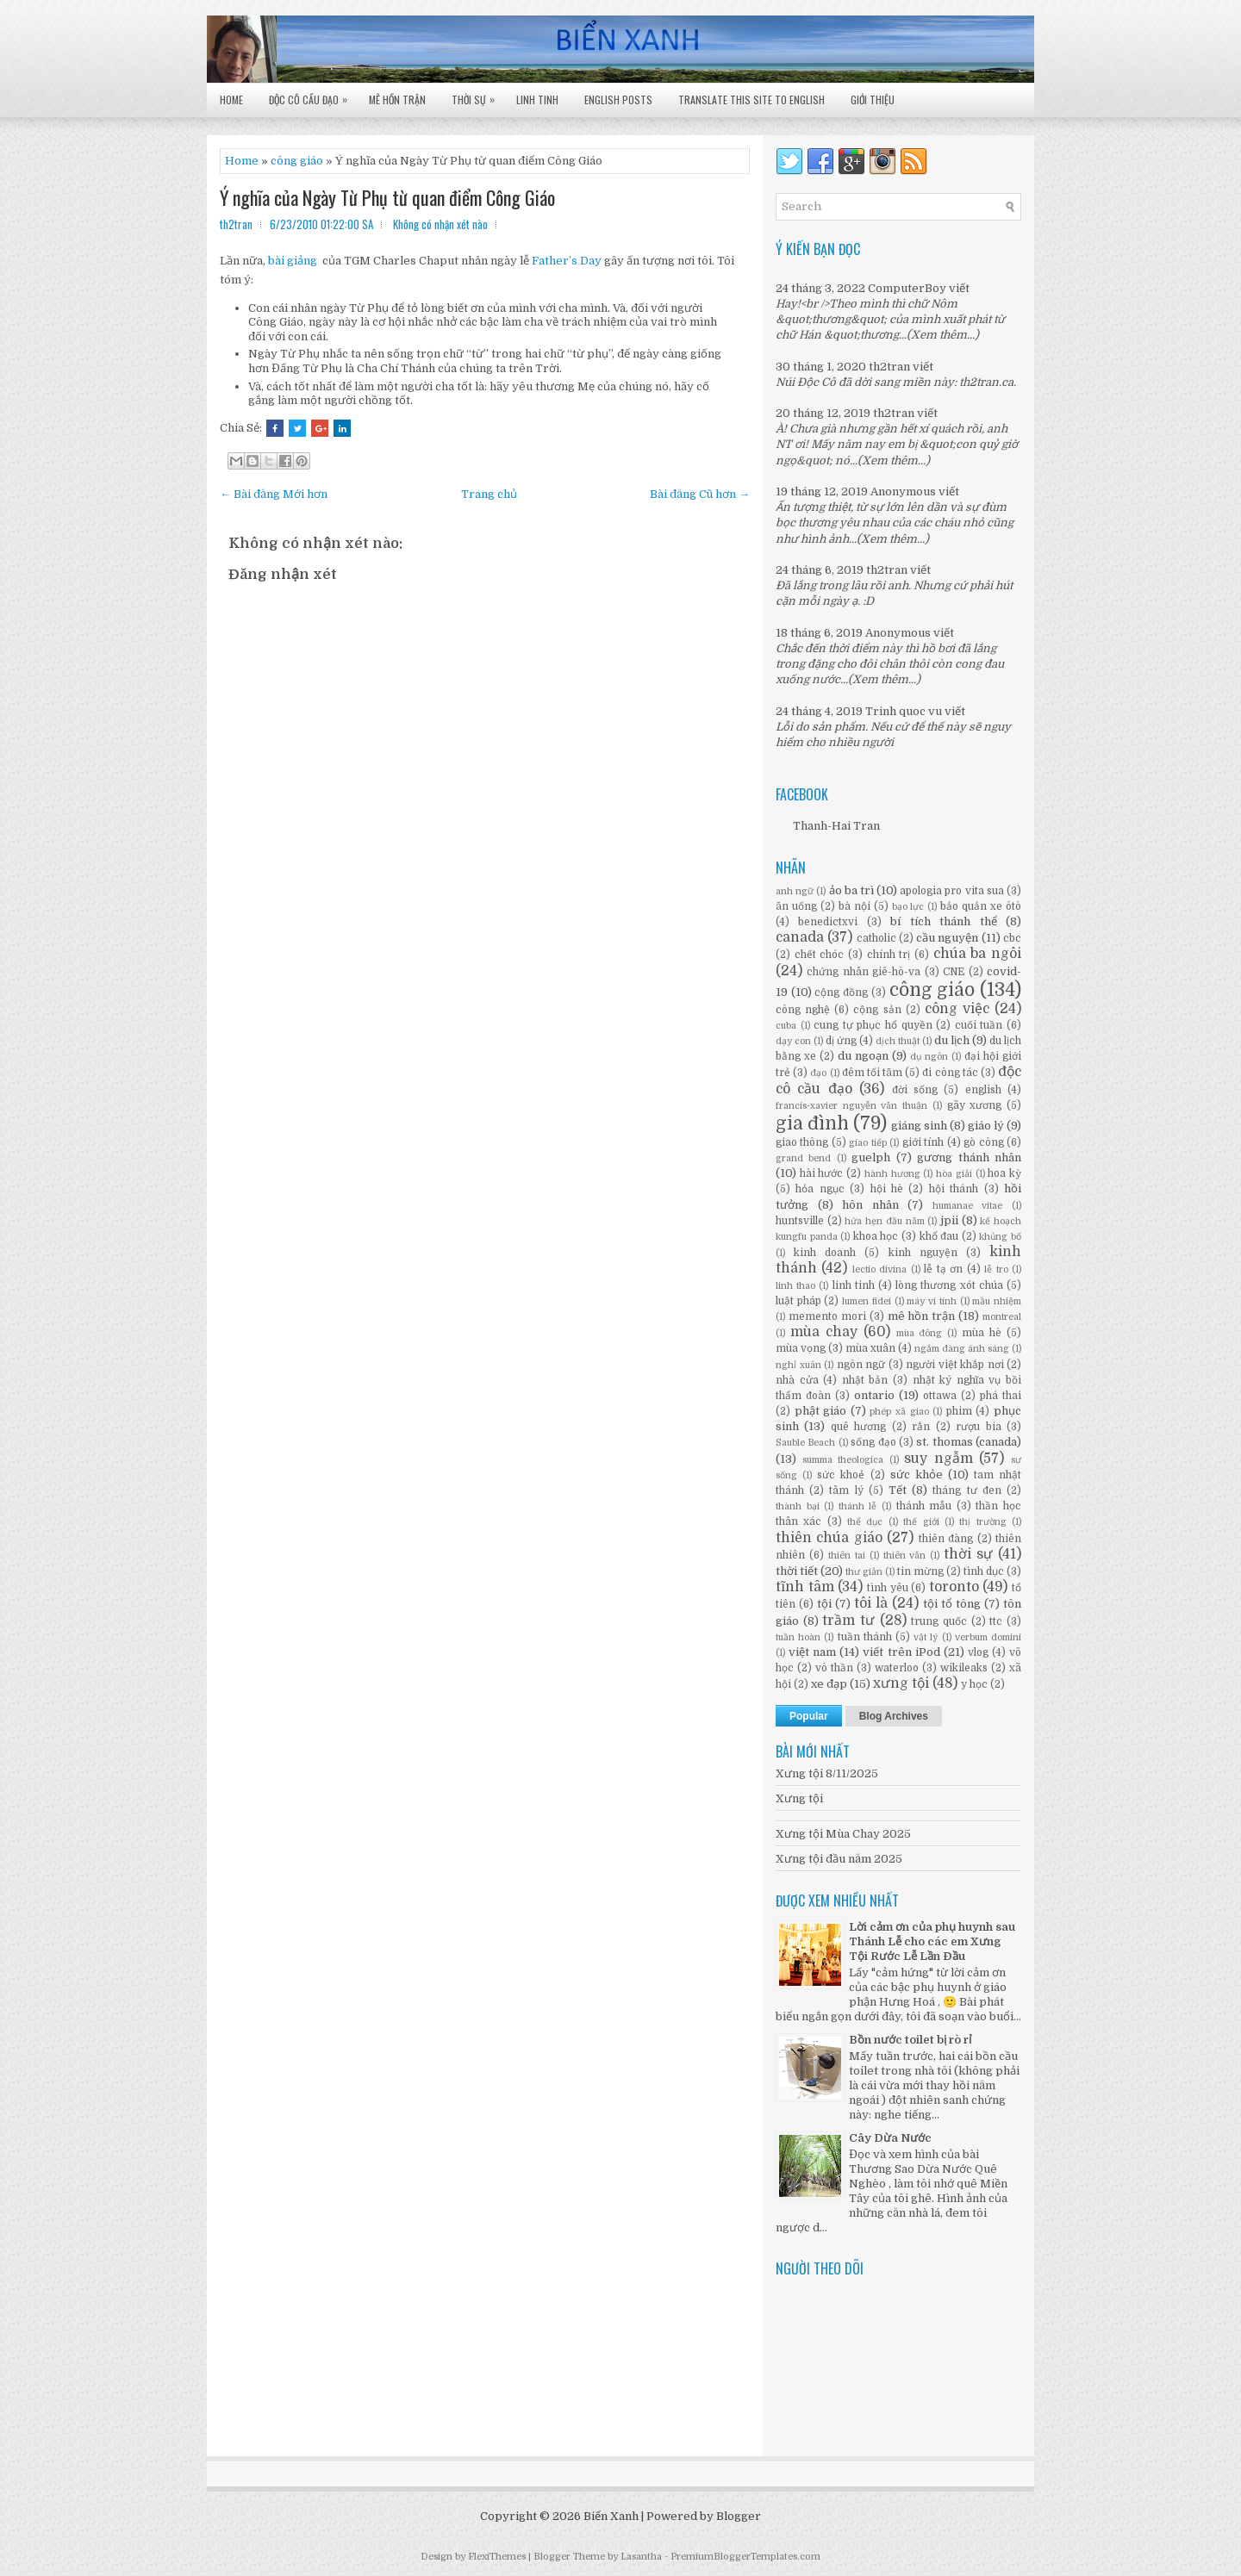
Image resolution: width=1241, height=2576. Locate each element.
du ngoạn (863, 1055)
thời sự (968, 1554)
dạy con (793, 1041)
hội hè (886, 1189)
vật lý (926, 1637)
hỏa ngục (819, 1189)
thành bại (798, 1506)
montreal (1001, 1317)
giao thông (802, 1142)
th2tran (889, 366)
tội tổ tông (952, 1603)
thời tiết (797, 1571)
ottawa (940, 1396)
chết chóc (820, 955)
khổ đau (939, 1236)
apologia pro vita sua (952, 891)
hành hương (892, 1174)
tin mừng (920, 1571)
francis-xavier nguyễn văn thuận (851, 1106)
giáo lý (986, 1125)
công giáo (297, 160)
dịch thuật (898, 1041)
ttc (995, 1621)
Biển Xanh (611, 2516)
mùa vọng (801, 1348)
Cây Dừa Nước (890, 2137)
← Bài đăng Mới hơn (273, 494)
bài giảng (292, 260)
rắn (921, 1427)
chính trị (889, 955)
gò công (983, 1142)
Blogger (738, 2516)
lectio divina (879, 1269)
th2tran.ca (986, 382)
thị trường (982, 1522)
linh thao (795, 1286)
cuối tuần (979, 1025)
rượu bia (978, 1427)
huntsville (800, 1221)
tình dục (983, 1571)
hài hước (822, 1173)
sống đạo (873, 1442)
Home (231, 99)
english (983, 1090)
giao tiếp (867, 1143)
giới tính (923, 1142)
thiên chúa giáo (829, 1538)
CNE (953, 972)
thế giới (921, 1522)
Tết (898, 1490)
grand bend (803, 1158)
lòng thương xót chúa (949, 1285)
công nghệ (803, 1010)
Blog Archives (893, 1716)
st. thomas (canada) (968, 1441)
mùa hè (981, 1333)
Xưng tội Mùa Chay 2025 (843, 1833)
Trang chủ (489, 494)
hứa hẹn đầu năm (884, 1221)
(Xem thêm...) (943, 334)
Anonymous (903, 491)
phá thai (1000, 1396)
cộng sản (877, 1010)
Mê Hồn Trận (397, 99)
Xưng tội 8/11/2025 (827, 1773)
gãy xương (974, 1105)
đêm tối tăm (872, 1073)
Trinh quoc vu (903, 711)
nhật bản (865, 1380)
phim (959, 1411)
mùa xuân (870, 1348)
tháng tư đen (966, 1490)
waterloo (897, 1668)
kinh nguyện (923, 1253)
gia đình (812, 1123)
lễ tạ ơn (943, 1269)
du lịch (952, 1040)
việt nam (812, 1652)
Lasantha (641, 2556)
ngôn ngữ (861, 1365)
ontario (874, 1395)
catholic (876, 938)
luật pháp (798, 1301)
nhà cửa (797, 1380)
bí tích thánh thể (943, 921)
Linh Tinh (537, 99)
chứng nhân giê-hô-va (863, 972)
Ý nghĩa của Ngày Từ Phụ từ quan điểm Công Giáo (387, 197)
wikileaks (964, 1668)
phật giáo (821, 1410)
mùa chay (823, 1332)
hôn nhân (870, 1204)
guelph (870, 1157)
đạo (818, 1073)
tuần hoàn (798, 1637)
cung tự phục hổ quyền (873, 1025)
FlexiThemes (497, 2556)
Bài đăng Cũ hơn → (700, 494)
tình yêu (887, 1588)
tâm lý (846, 1490)
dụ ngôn (929, 1056)
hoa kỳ (1004, 1173)
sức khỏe (916, 1474)
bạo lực (908, 907)
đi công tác (949, 1073)
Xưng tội (799, 1798)
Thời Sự (477, 95)
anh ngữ (795, 891)
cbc (1012, 938)
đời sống (915, 1090)
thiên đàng (946, 1539)
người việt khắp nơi (955, 1365)
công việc (957, 1009)
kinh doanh (825, 1253)
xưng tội (901, 1683)
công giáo (932, 990)
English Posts (618, 99)
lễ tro (995, 1269)
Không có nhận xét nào (440, 224)
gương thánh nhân (969, 1157)
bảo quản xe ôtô (980, 906)
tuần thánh (865, 1637)
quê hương (858, 1427)
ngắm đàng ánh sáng (961, 1348)
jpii (949, 1220)
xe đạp (829, 1683)
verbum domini (988, 1637)
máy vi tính (931, 1301)
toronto (954, 1587)
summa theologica (843, 1460)
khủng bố (1000, 1236)
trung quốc (939, 1621)
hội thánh (953, 1189)
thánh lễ (858, 1506)
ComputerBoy (907, 288)
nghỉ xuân (798, 1365)
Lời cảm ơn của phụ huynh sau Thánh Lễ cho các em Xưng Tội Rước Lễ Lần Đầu (932, 1941)
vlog (978, 1652)
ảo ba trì (851, 890)
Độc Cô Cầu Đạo (312, 95)
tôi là (871, 1603)
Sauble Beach (805, 1442)
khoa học (876, 1236)
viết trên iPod (901, 1652)
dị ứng (841, 1041)
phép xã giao (899, 1411)
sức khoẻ (840, 1475)
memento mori (827, 1316)
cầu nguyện (947, 937)
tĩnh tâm (805, 1587)
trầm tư (848, 1620)
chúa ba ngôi (977, 953)
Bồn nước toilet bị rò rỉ (910, 2039)
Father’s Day (567, 260)
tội (824, 1603)
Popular (808, 1716)
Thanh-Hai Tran (836, 825)
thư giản (863, 1572)
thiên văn (904, 1555)
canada (800, 937)
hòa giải (954, 1174)
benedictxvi (827, 922)
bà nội (854, 906)
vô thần (834, 1668)
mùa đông (919, 1333)
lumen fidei (866, 1301)
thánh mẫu (924, 1506)
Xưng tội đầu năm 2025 (839, 1858)
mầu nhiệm (996, 1301)
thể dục (864, 1522)
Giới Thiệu (873, 99)
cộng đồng (841, 992)
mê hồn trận (922, 1316)
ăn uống (796, 906)
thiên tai (846, 1555)
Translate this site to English (751, 99)
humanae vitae (967, 1205)
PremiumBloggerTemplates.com (745, 2556)
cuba (786, 1025)
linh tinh (854, 1285)
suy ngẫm (938, 1458)
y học (974, 1684)
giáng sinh (919, 1125)
